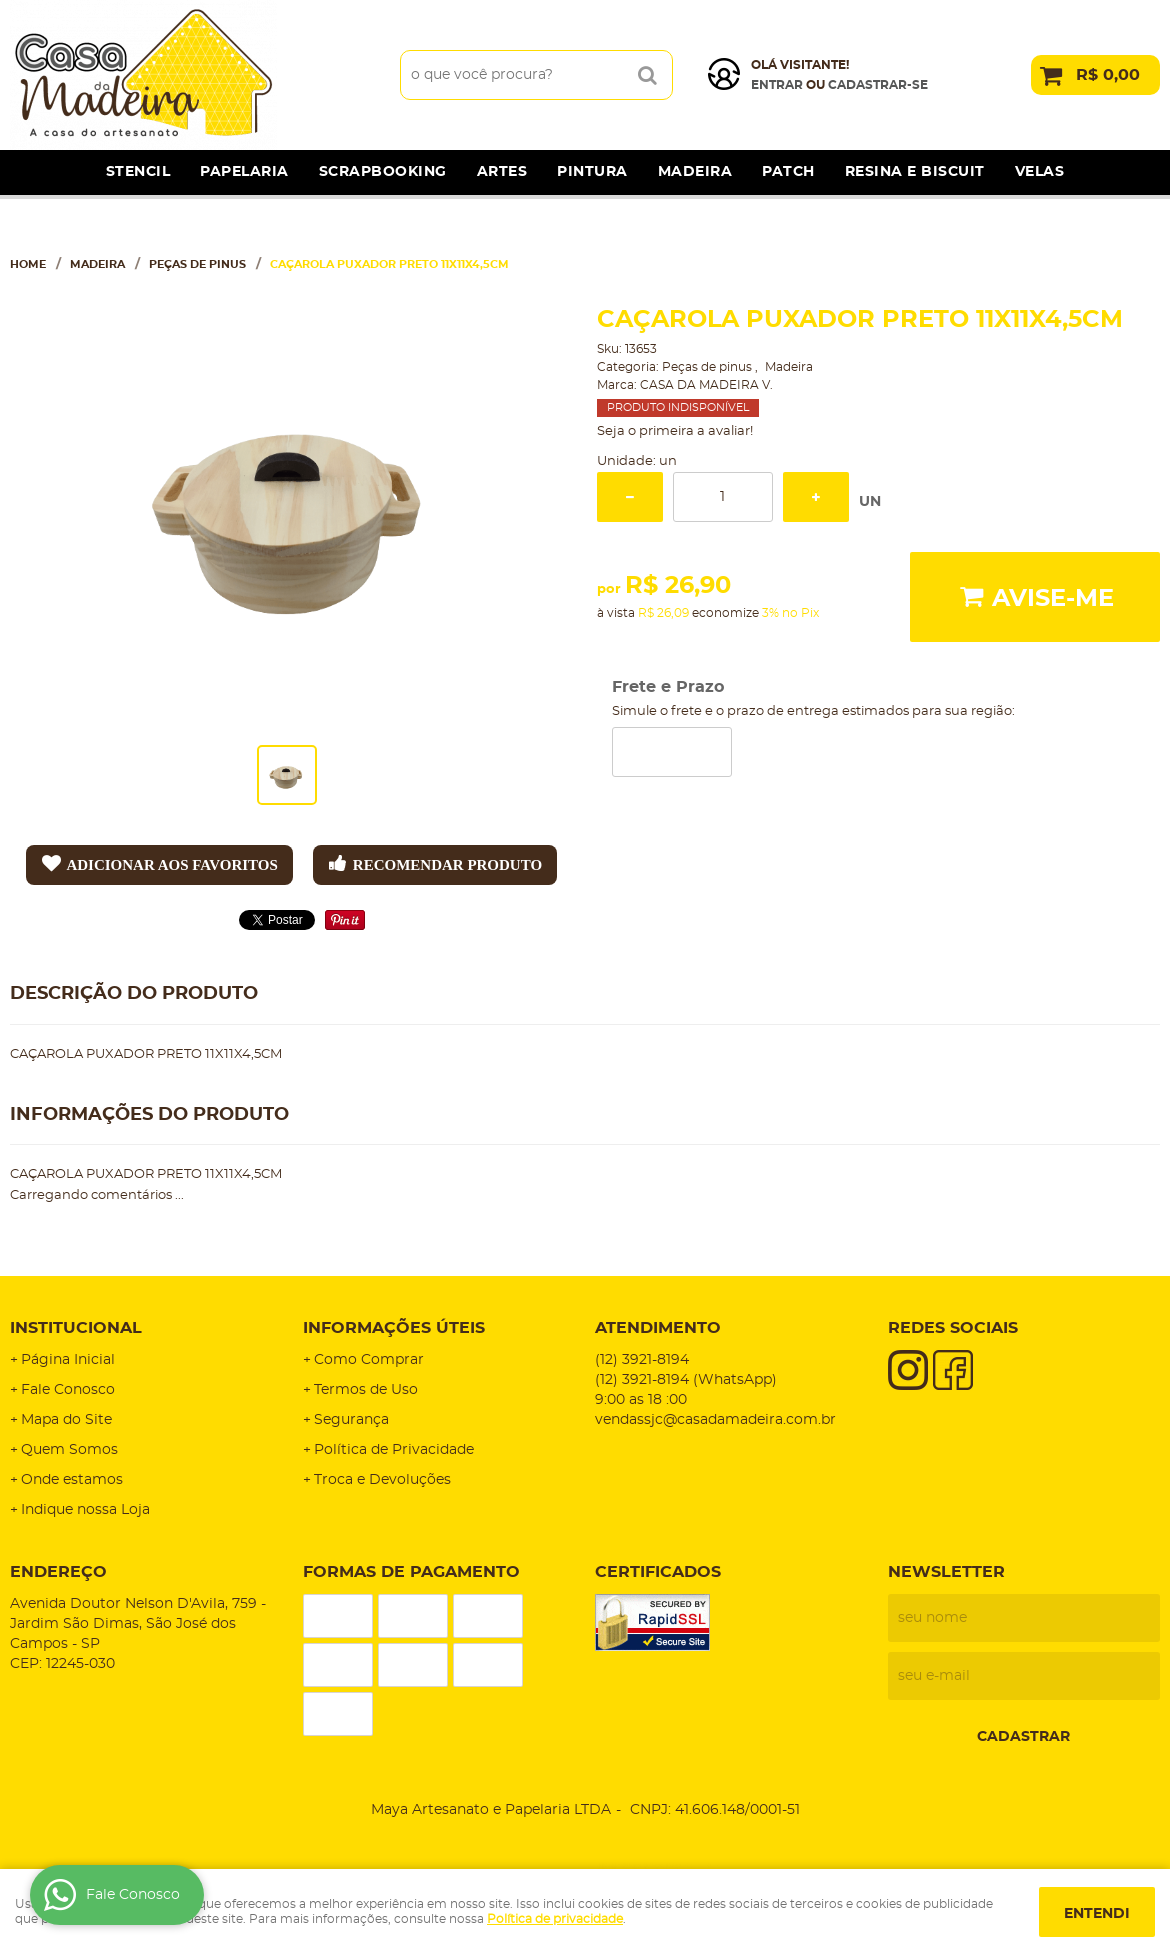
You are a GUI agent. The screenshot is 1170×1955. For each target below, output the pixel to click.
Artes (502, 172)
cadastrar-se (878, 85)
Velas (1040, 172)
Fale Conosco (68, 1390)
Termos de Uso (366, 1390)
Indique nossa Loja (85, 1510)
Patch (788, 172)
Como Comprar (369, 1360)
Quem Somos (69, 1450)
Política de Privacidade (394, 1450)
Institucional (76, 1328)
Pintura (592, 172)
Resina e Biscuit (915, 172)
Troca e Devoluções (382, 1480)
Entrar (777, 85)
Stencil (138, 172)
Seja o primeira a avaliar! (675, 431)
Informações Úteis (394, 1328)
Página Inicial (68, 1360)
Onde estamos (72, 1480)
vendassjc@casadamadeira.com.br (715, 1420)
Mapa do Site (66, 1420)
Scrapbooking (383, 172)
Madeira (695, 172)
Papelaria (244, 172)
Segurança (351, 1420)
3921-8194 (642, 1360)
